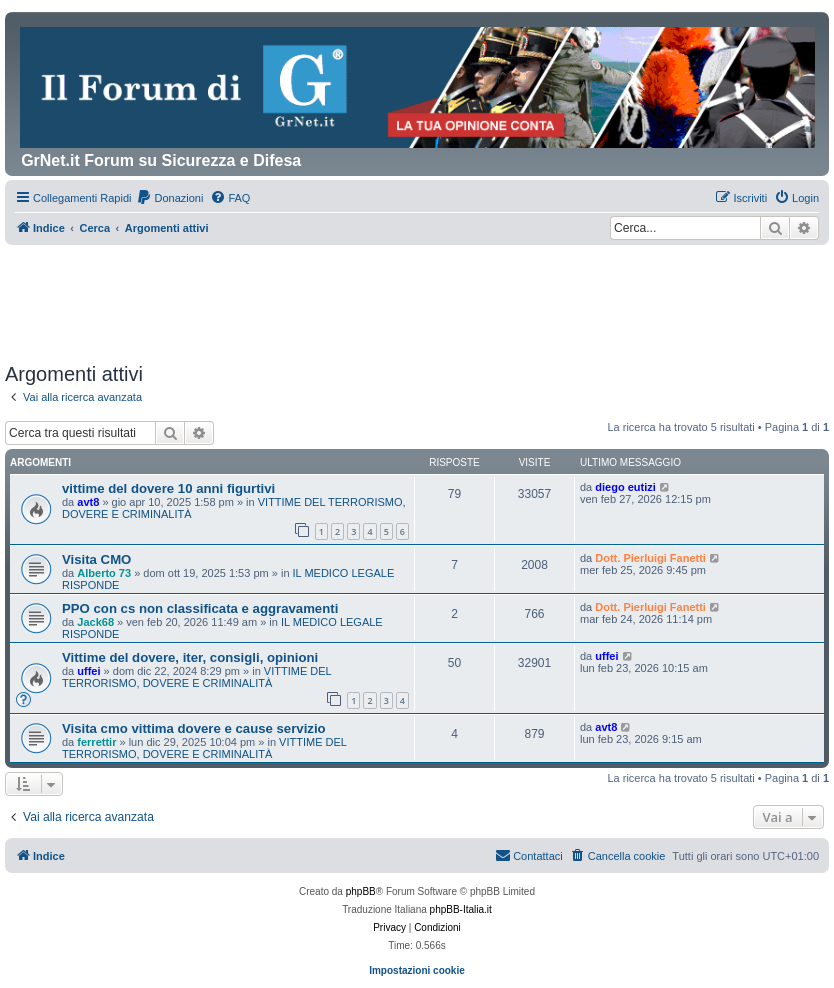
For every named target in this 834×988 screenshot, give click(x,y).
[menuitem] (169, 198)
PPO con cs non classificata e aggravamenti (200, 608)
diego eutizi (625, 487)
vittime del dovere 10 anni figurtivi (168, 488)
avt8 (88, 502)
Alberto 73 (104, 573)
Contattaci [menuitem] (529, 855)
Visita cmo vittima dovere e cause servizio (194, 728)
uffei (88, 671)
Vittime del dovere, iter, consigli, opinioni (190, 657)
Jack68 (95, 622)
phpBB (361, 891)
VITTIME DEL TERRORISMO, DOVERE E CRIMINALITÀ (196, 677)
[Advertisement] (369, 300)
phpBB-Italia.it (461, 909)
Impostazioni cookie (417, 970)
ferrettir (96, 742)
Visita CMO (96, 559)
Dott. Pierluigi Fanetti (650, 558)
